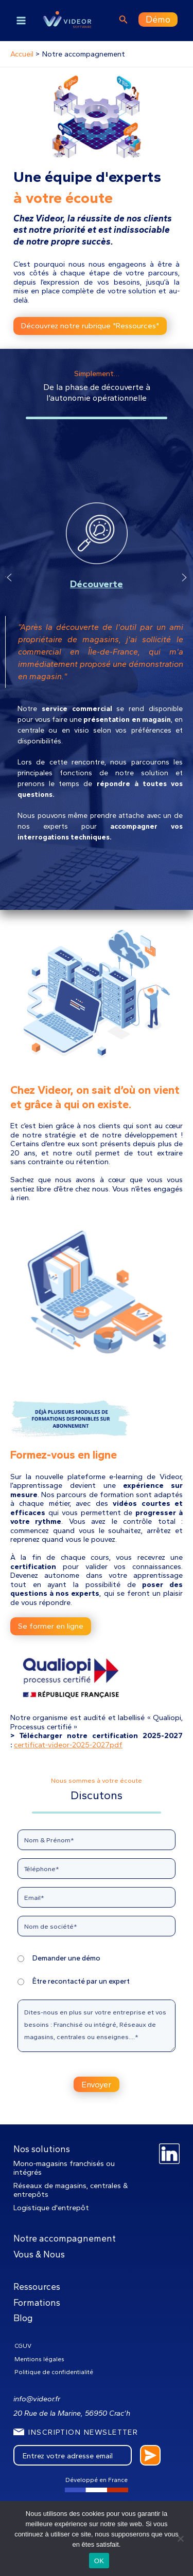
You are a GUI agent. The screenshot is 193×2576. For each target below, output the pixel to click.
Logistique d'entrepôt (51, 2207)
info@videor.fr (36, 2398)
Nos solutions (41, 2148)
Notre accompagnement (64, 2238)
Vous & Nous (39, 2254)
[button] (9, 673)
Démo (158, 19)
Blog (23, 2317)
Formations (36, 2302)
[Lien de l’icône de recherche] (123, 20)
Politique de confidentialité (53, 2372)
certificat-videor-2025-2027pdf (68, 1744)
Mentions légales (39, 2359)
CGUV (22, 2345)
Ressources (36, 2286)
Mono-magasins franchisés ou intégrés (64, 2168)
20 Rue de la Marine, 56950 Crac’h (71, 2413)
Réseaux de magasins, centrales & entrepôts (70, 2190)
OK (99, 2561)
